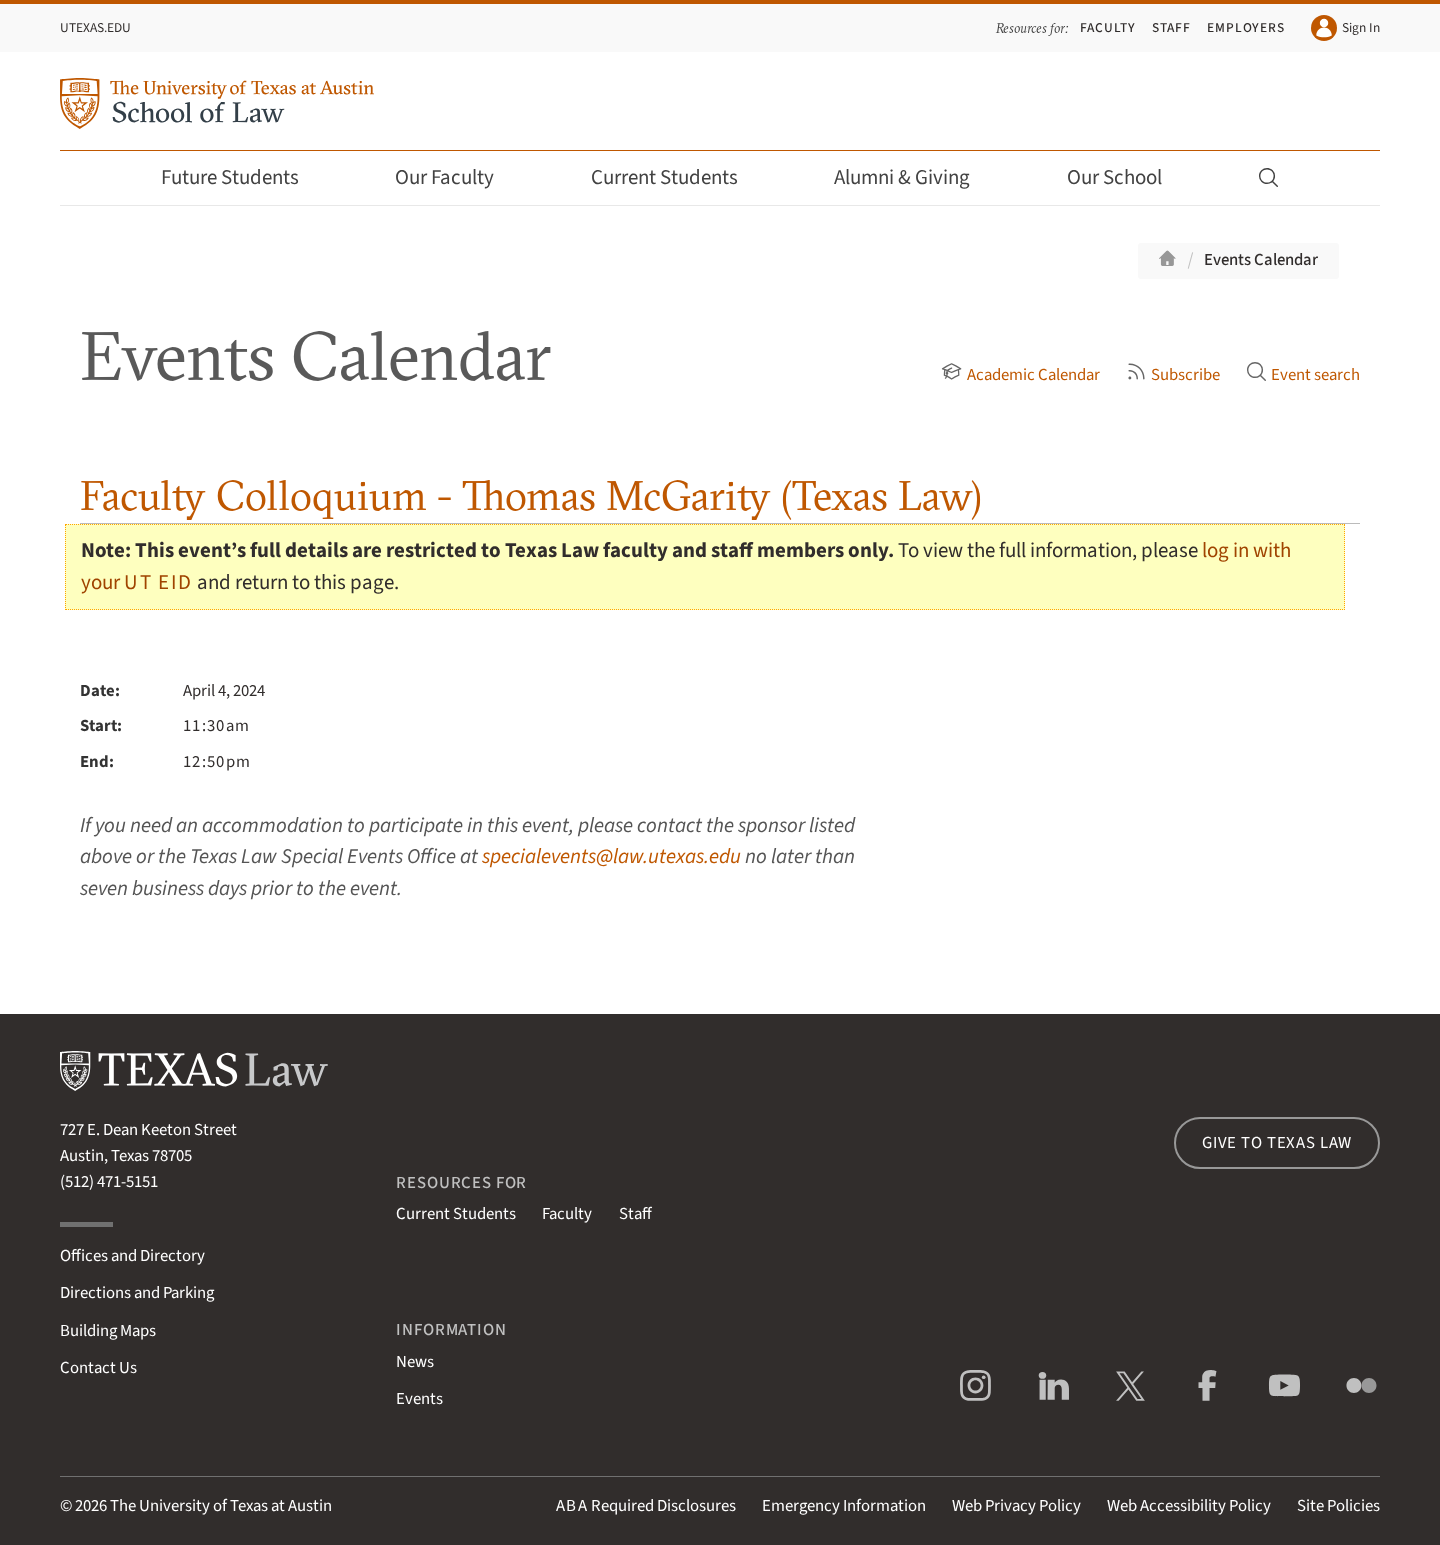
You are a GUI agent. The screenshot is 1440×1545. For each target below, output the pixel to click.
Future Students (243, 177)
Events (419, 1399)
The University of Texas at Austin (221, 1506)
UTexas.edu (95, 27)
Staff (1171, 27)
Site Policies (1338, 1506)
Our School (1128, 177)
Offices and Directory (132, 1256)
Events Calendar (1261, 260)
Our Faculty (458, 177)
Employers (1246, 27)
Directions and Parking (137, 1293)
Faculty (1108, 27)
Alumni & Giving (915, 177)
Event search (1303, 375)
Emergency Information (844, 1506)
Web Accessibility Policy (1189, 1506)
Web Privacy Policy (1016, 1506)
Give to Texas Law (1277, 1143)
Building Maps (108, 1331)
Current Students (678, 177)
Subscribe (1173, 375)
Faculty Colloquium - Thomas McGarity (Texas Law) (531, 495)
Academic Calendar (1020, 375)
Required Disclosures (646, 1506)
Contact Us (98, 1368)
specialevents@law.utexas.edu (611, 856)
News (415, 1362)
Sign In (1345, 28)
